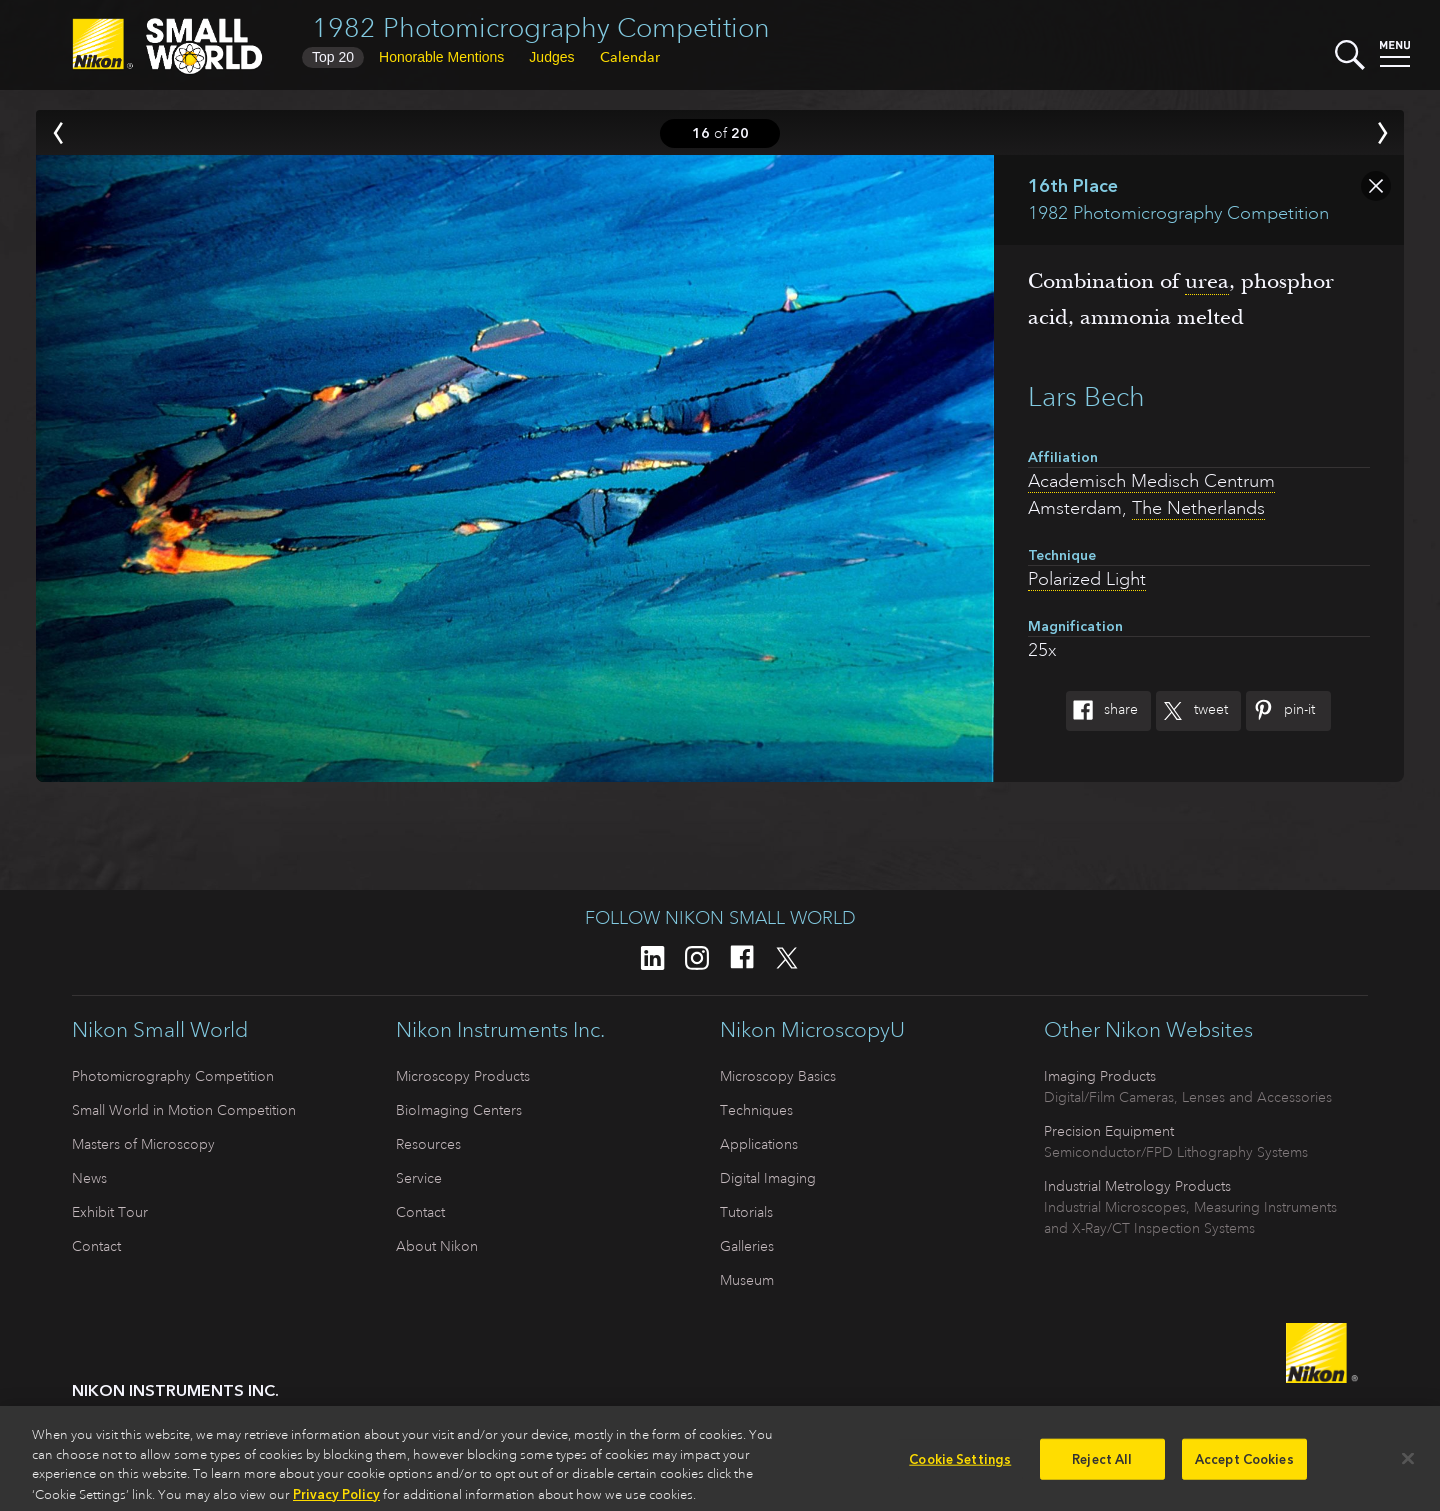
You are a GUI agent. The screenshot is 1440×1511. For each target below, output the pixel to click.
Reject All (1102, 1465)
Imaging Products (1100, 1076)
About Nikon (437, 1246)
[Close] (1408, 1464)
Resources (428, 1144)
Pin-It (1280, 711)
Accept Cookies (1244, 1465)
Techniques (756, 1110)
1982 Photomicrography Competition (541, 27)
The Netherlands (1198, 508)
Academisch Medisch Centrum (1151, 481)
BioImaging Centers (459, 1110)
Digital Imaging (768, 1178)
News (89, 1178)
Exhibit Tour (110, 1212)
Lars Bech (1086, 396)
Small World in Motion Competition (184, 1110)
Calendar (630, 57)
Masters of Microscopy (143, 1144)
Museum (747, 1280)
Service (419, 1178)
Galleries (747, 1246)
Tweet (1192, 711)
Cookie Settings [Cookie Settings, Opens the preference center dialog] (960, 1465)
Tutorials (746, 1212)
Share (1102, 711)
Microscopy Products (463, 1076)
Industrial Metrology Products (1137, 1186)
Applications (759, 1144)
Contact (96, 1246)
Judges (551, 57)
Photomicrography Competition (173, 1076)
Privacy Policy (336, 1500)
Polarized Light (1087, 579)
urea (1207, 281)
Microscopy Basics (778, 1076)
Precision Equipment (1109, 1131)
